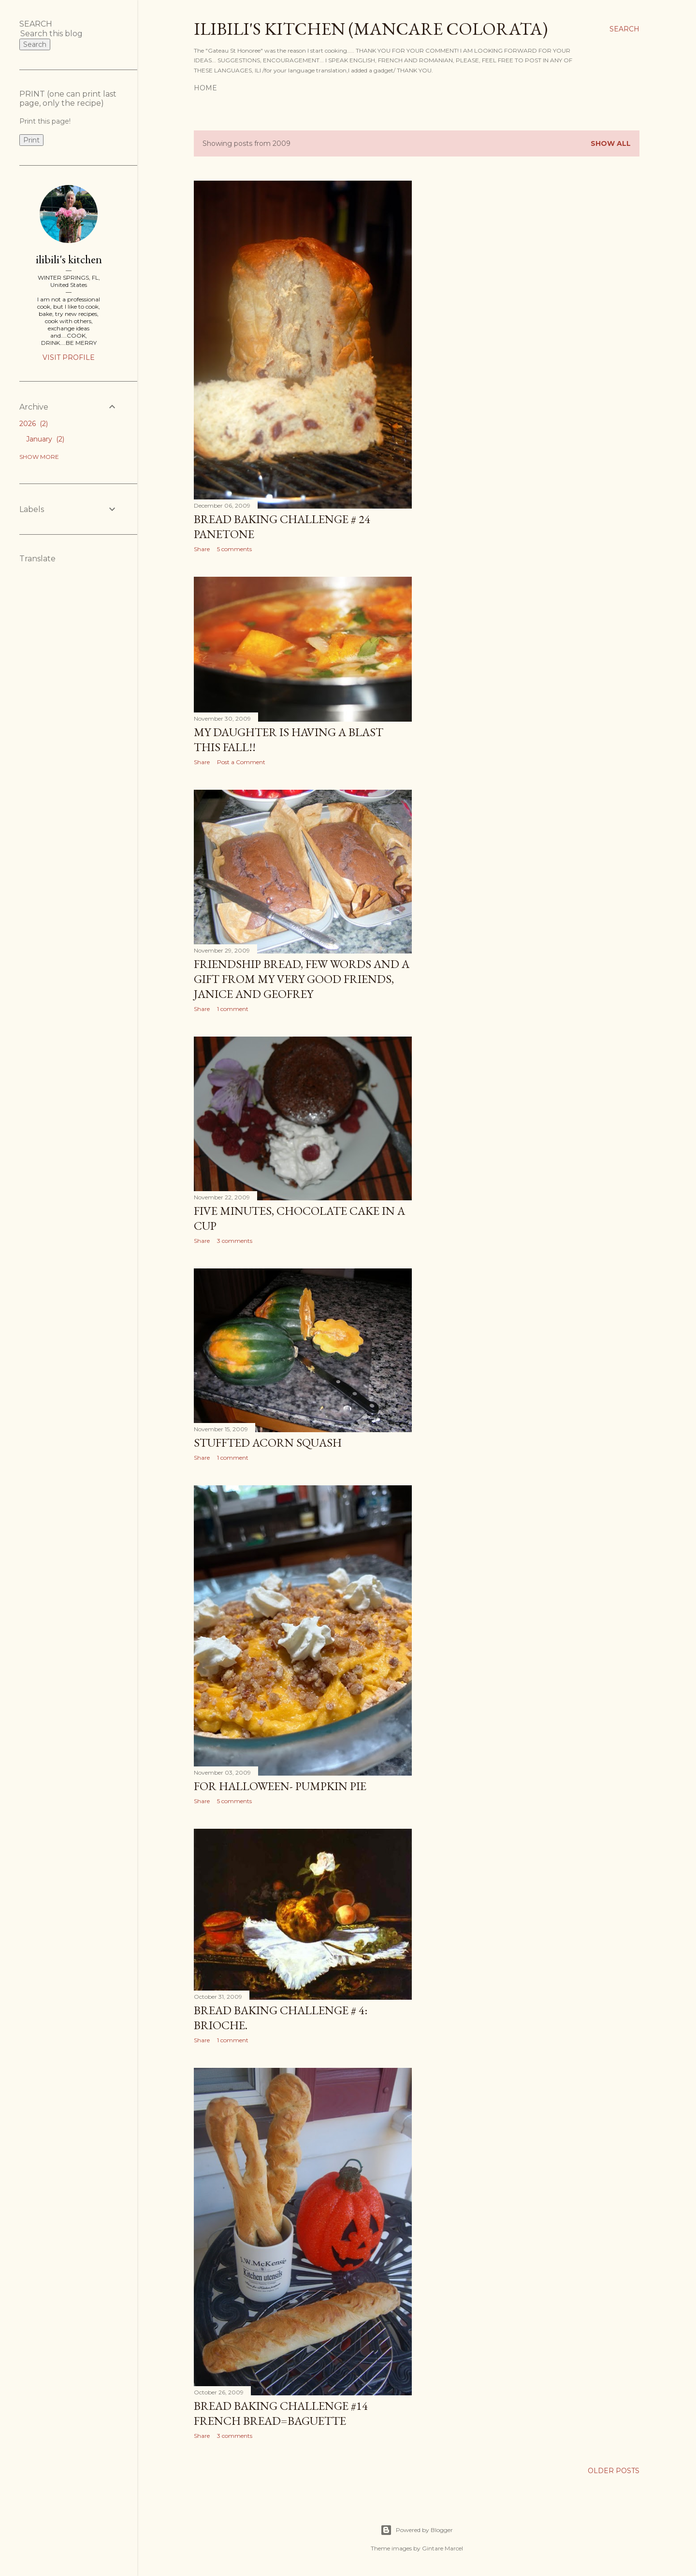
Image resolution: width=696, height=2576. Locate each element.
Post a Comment (241, 762)
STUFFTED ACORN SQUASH (268, 1442)
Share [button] (202, 549)
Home (205, 88)
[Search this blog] (57, 33)
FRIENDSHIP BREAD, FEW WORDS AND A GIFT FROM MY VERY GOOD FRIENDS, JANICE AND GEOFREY (301, 978)
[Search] (624, 29)
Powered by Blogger (416, 2530)
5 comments (234, 549)
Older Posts (613, 2470)
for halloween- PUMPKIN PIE (280, 1786)
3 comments (234, 1240)
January (45, 439)
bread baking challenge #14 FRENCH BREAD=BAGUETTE (281, 2413)
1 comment (232, 1008)
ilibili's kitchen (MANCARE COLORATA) (371, 28)
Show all (611, 143)
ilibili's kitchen (69, 259)
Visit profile (69, 357)
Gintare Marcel (442, 2548)
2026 (33, 423)
